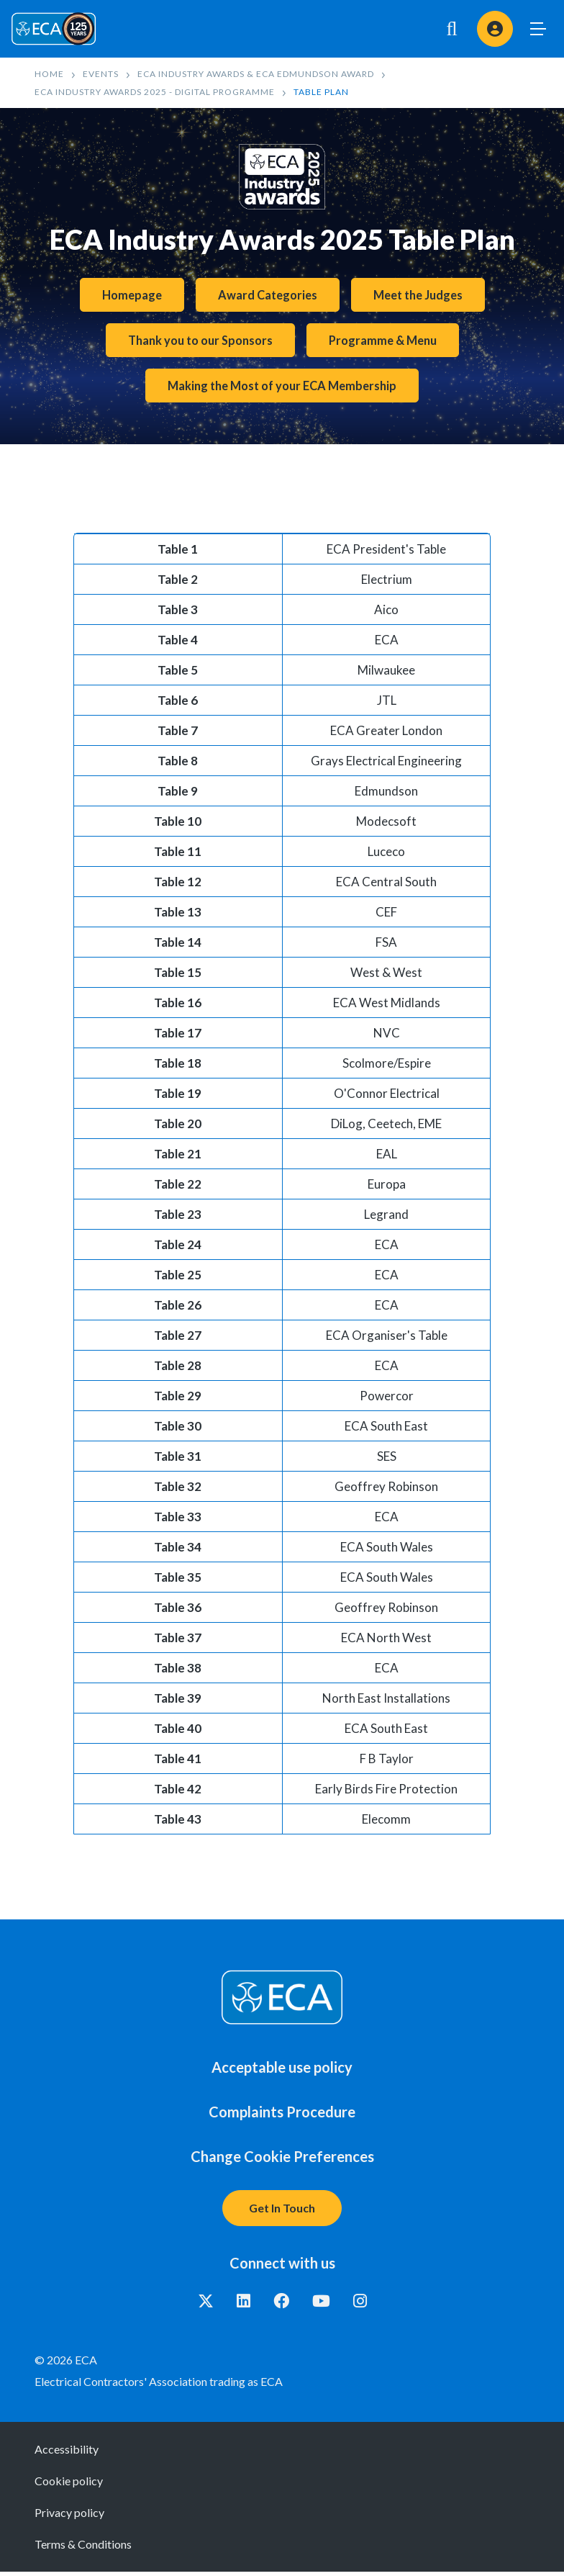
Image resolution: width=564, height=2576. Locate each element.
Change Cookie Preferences (282, 2160)
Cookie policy (69, 2485)
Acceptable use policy (282, 2071)
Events (101, 73)
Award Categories (265, 295)
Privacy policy (69, 2516)
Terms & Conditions (83, 2548)
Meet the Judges (420, 295)
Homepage (127, 295)
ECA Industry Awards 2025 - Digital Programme (155, 91)
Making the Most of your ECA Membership (282, 389)
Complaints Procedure (282, 2116)
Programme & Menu (387, 342)
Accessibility (67, 2453)
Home (49, 73)
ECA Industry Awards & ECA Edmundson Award (255, 73)
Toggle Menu (538, 29)
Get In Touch (282, 2212)
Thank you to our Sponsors (198, 342)
